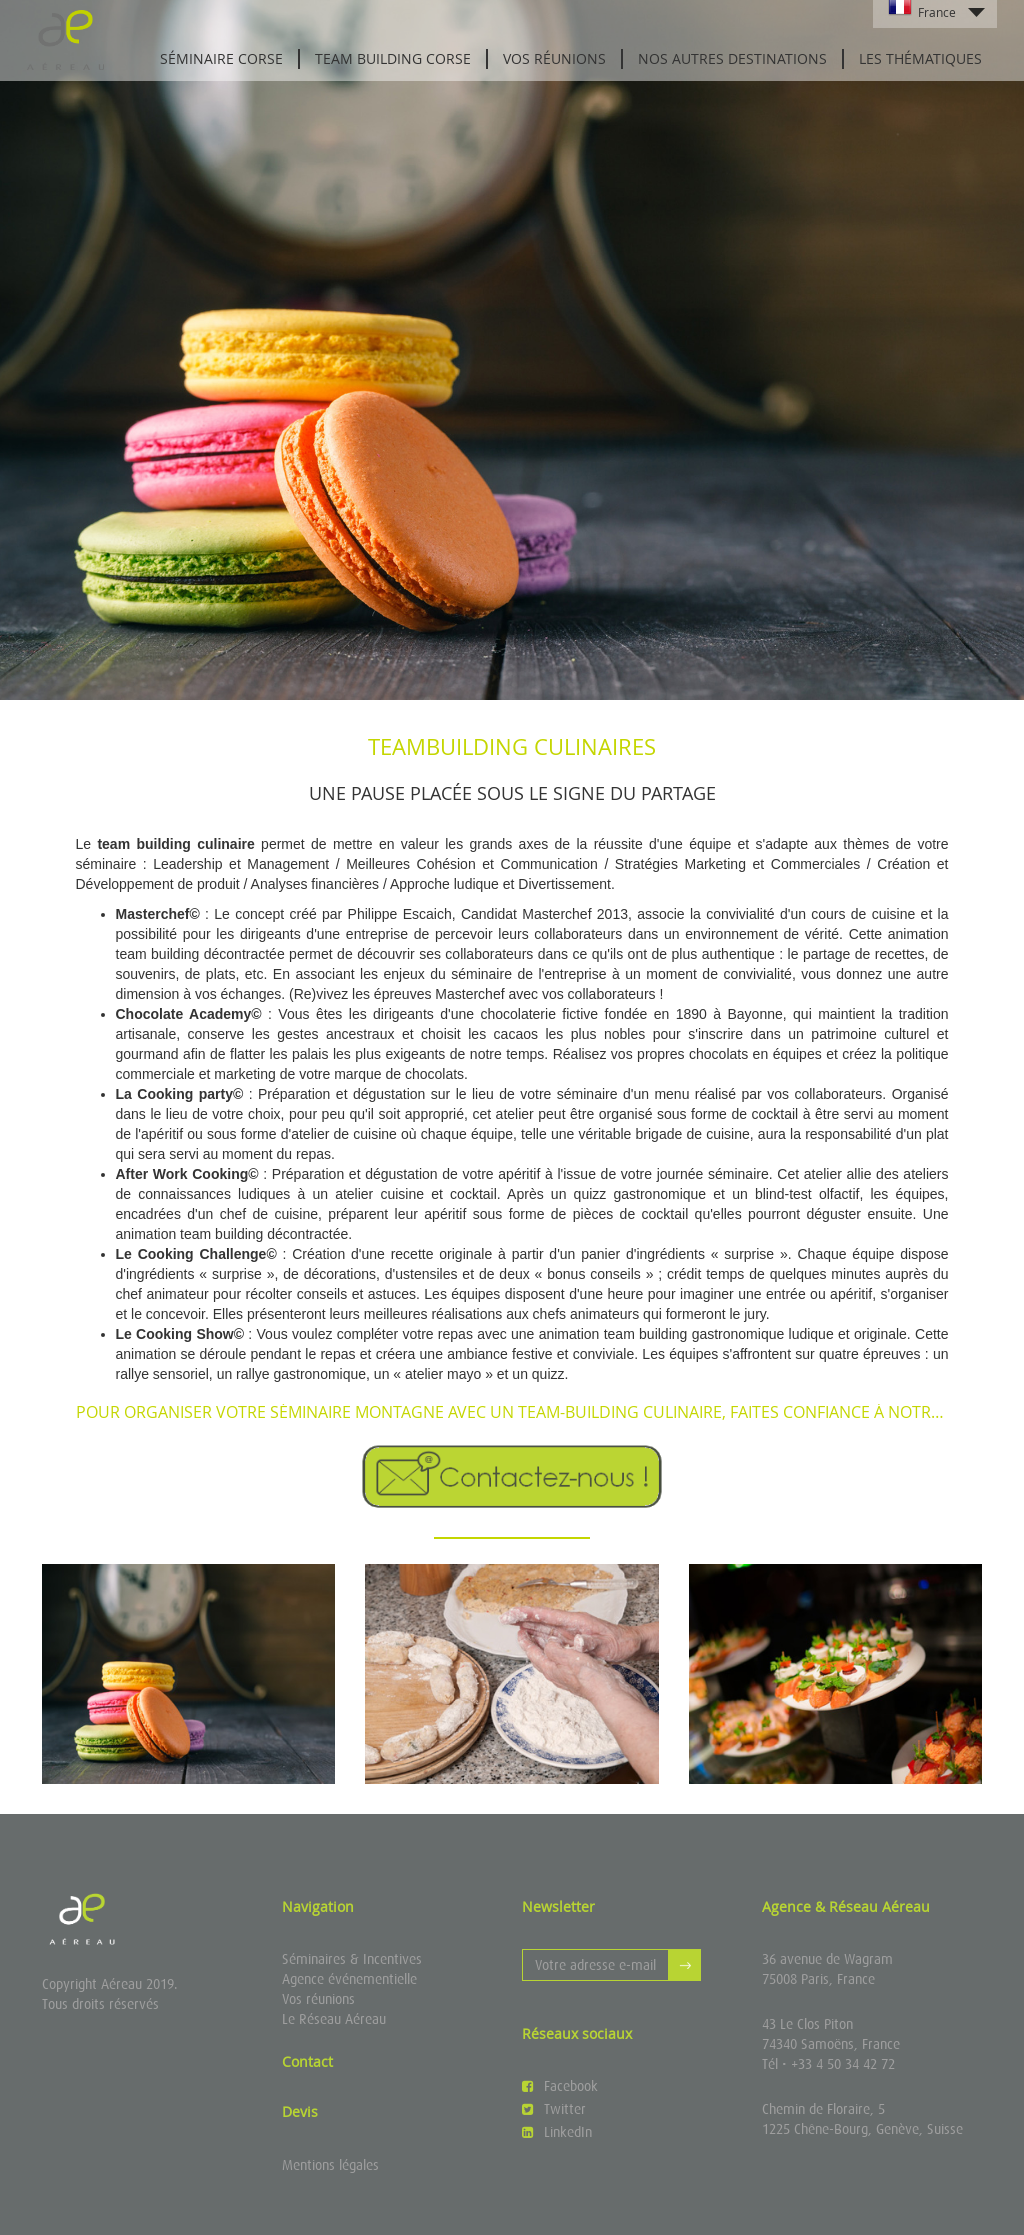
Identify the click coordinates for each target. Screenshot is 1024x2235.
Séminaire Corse (221, 58)
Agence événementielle (349, 1979)
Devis (300, 2111)
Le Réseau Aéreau (334, 2019)
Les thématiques (920, 58)
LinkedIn (557, 2132)
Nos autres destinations (732, 58)
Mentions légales (330, 2165)
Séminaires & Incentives (352, 1959)
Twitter (554, 2109)
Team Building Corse (393, 58)
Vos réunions (554, 58)
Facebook (560, 2086)
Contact (307, 2061)
